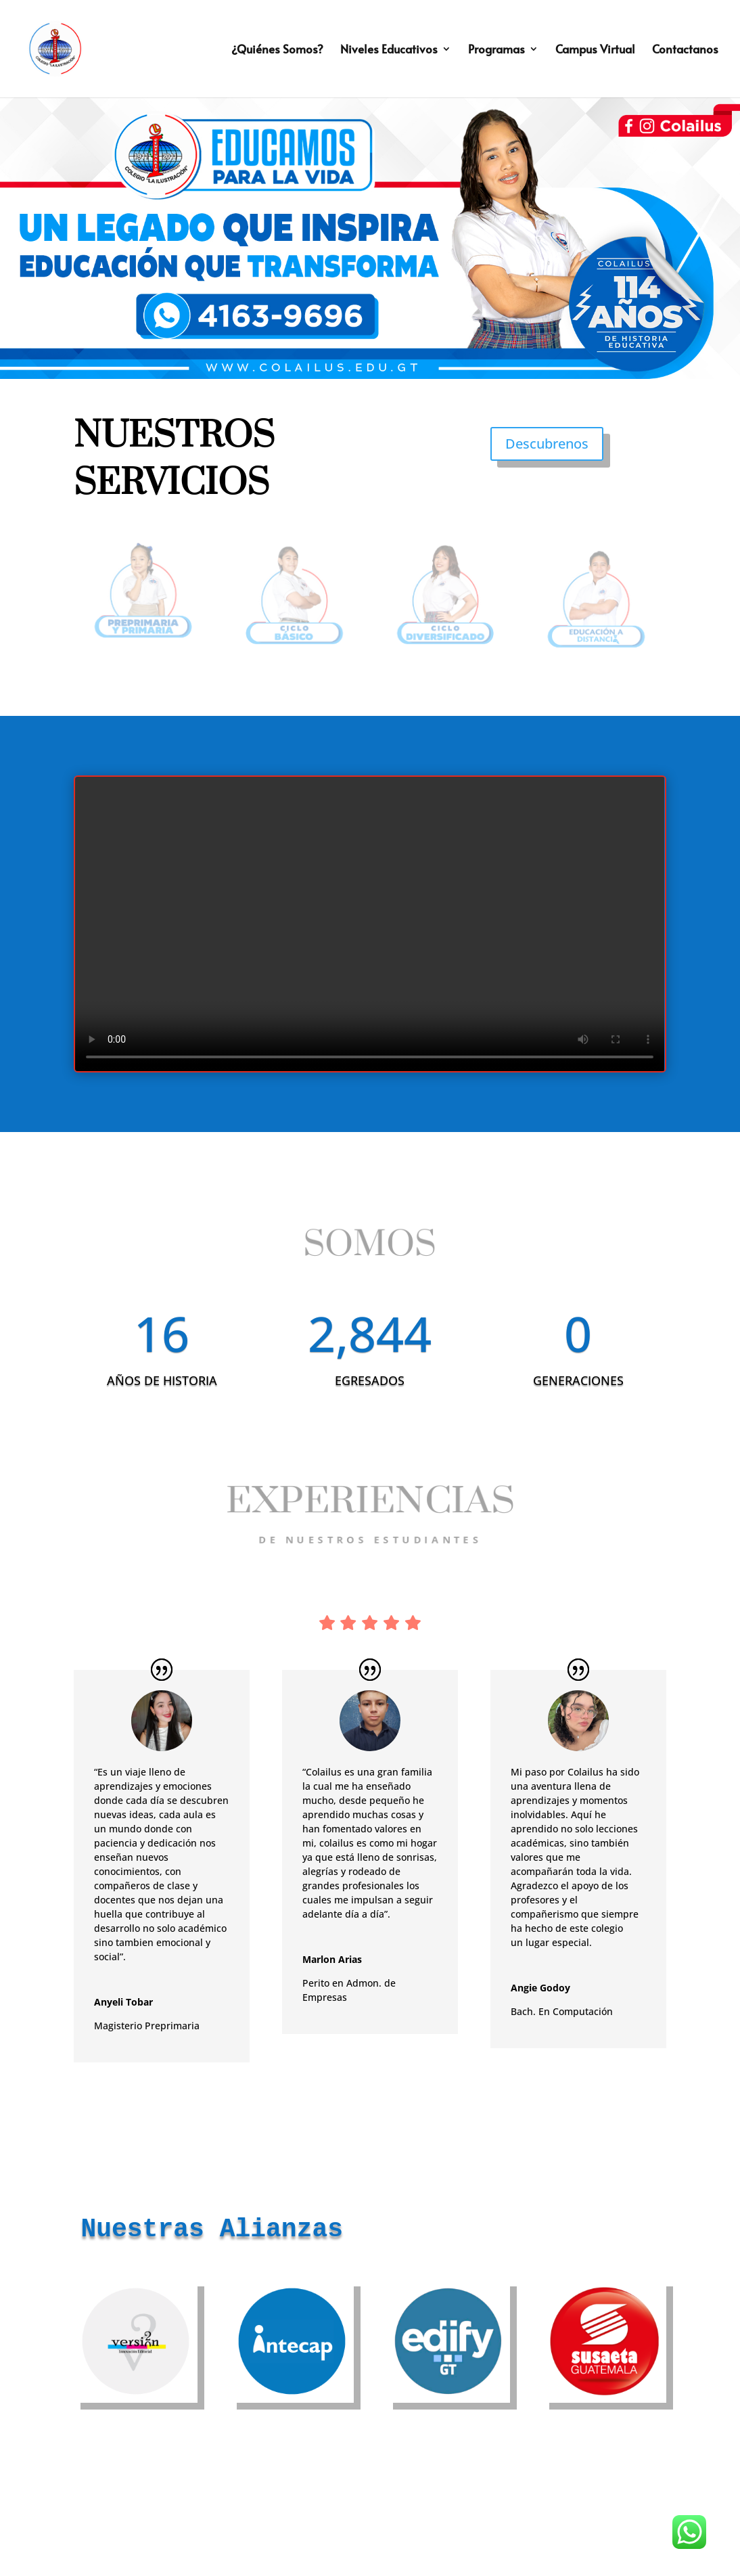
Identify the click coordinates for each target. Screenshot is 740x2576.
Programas (496, 50)
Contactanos (685, 50)
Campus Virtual (595, 50)
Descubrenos (546, 443)
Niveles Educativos (389, 50)
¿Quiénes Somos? (277, 50)
